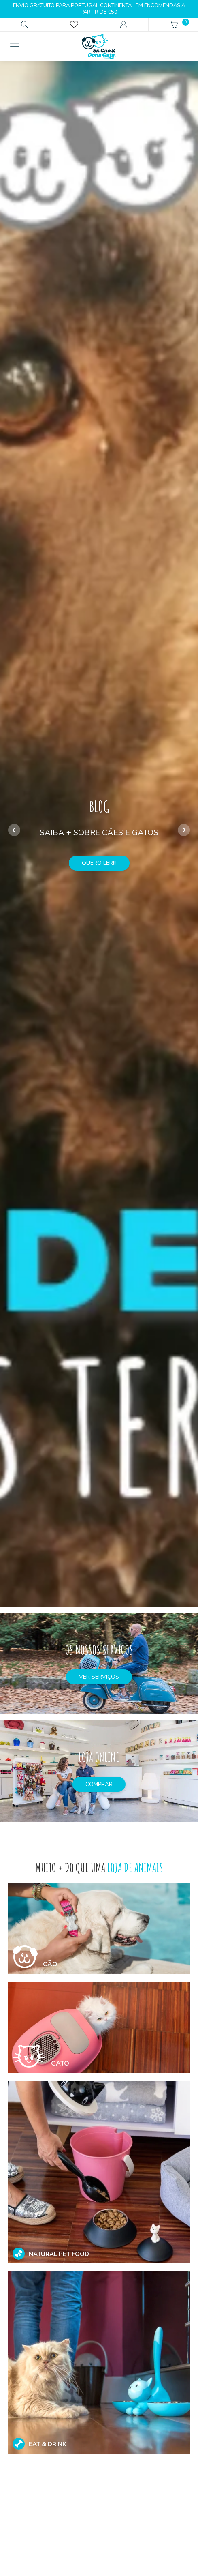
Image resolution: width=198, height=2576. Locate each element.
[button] (184, 830)
